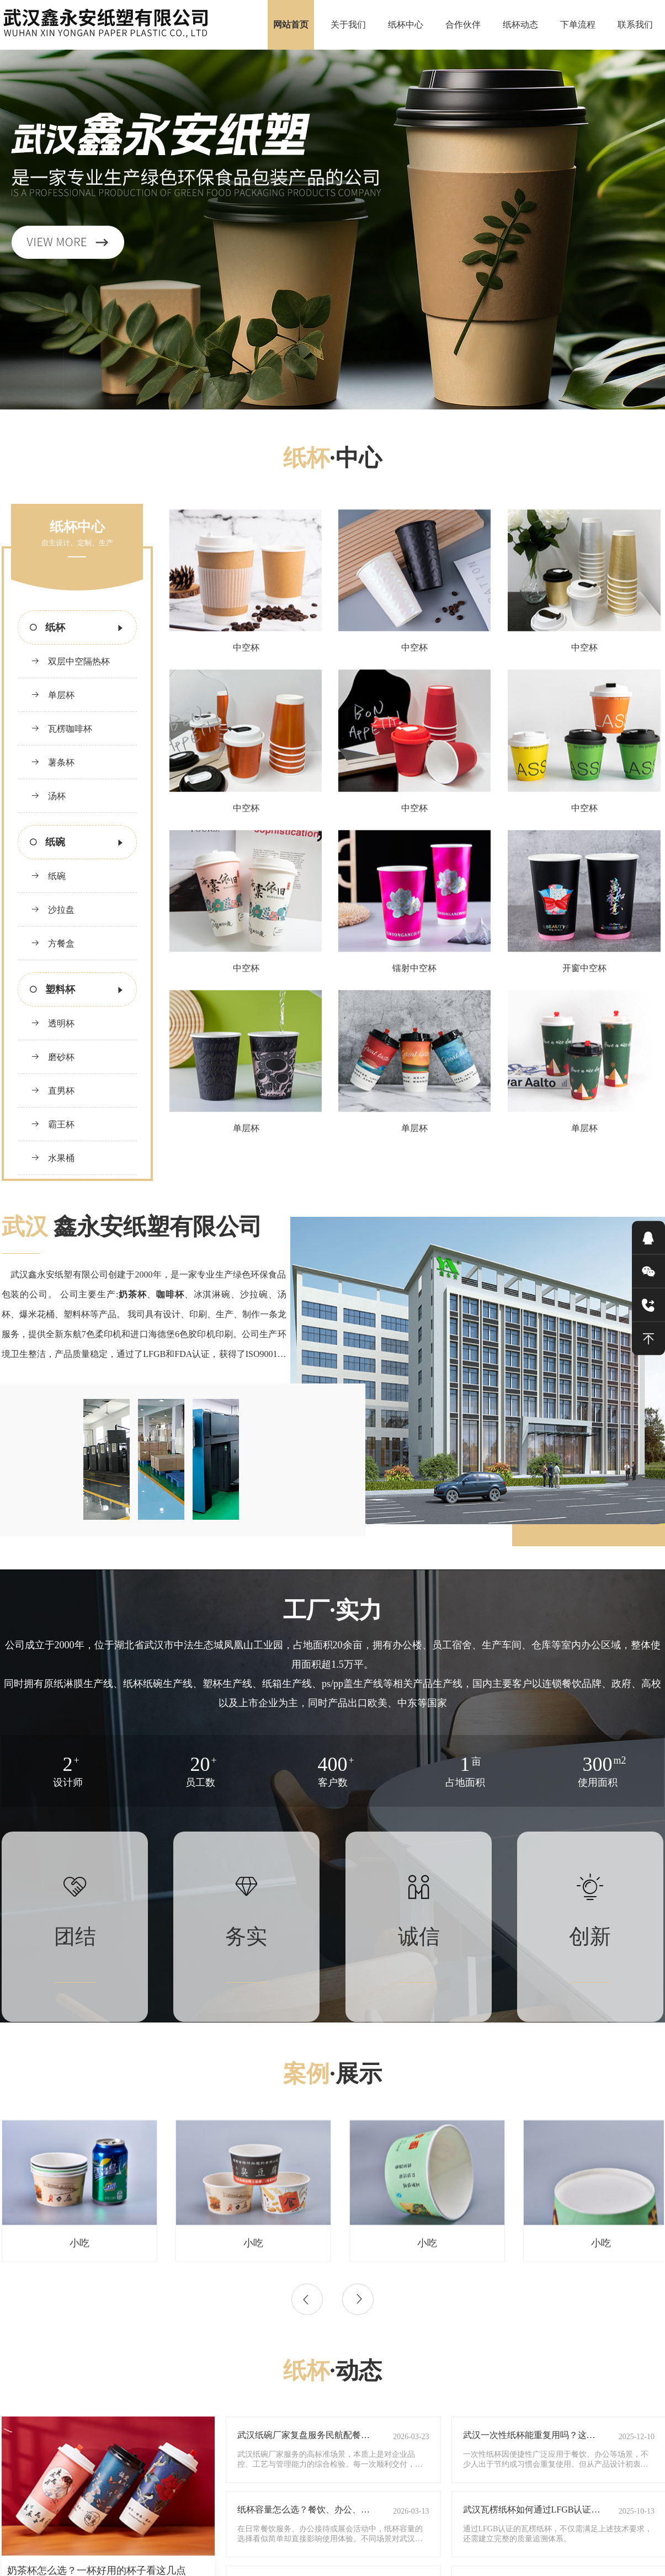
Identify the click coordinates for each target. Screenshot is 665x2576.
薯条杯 (53, 762)
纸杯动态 (520, 24)
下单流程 (577, 24)
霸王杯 (53, 1124)
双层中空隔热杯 (70, 661)
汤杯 (48, 796)
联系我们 (635, 24)
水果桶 (53, 1158)
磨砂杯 (53, 1057)
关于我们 (348, 24)
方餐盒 (53, 943)
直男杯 (53, 1090)
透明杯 (53, 1023)
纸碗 (48, 876)
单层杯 (53, 695)
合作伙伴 (463, 24)
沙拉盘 (53, 909)
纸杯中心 (405, 24)
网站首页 (290, 24)
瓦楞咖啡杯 (61, 728)
